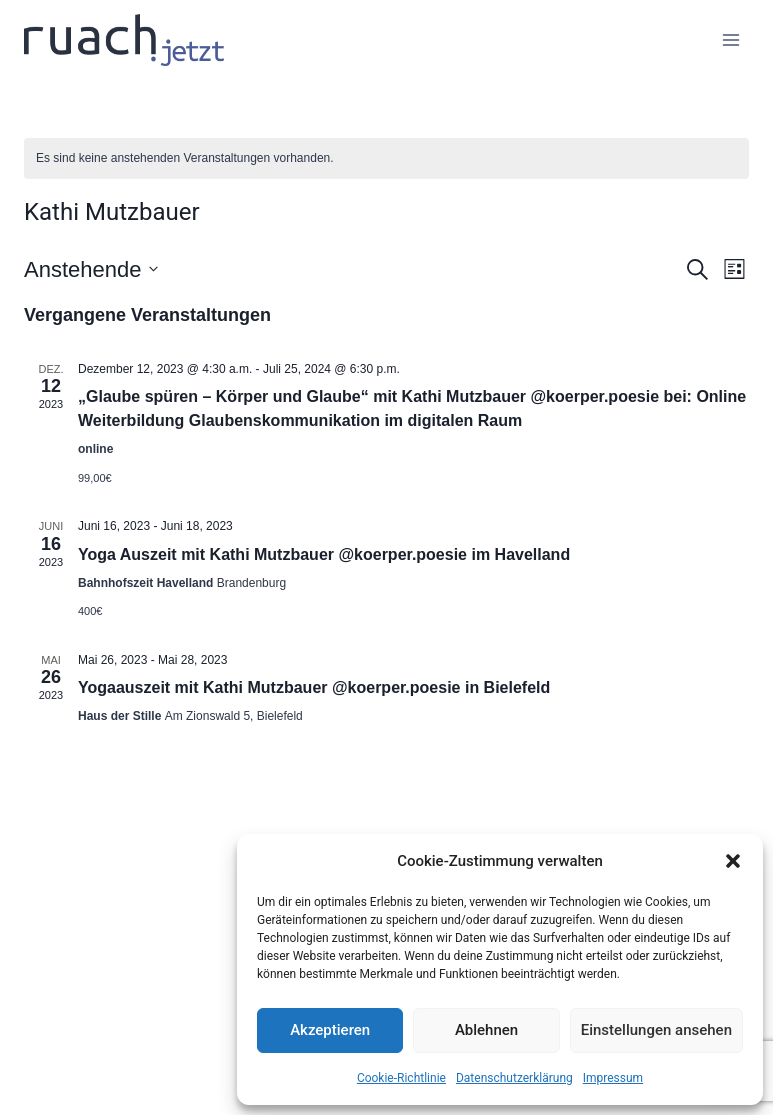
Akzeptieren (330, 1030)
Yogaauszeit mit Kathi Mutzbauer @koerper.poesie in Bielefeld (314, 687)
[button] (733, 861)
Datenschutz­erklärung (514, 1078)
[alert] (386, 158)
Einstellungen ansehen (656, 1030)
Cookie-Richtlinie (401, 1078)
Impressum (613, 1078)
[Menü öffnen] (730, 39)
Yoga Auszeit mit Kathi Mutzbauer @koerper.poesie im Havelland (324, 554)
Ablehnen (486, 1030)
